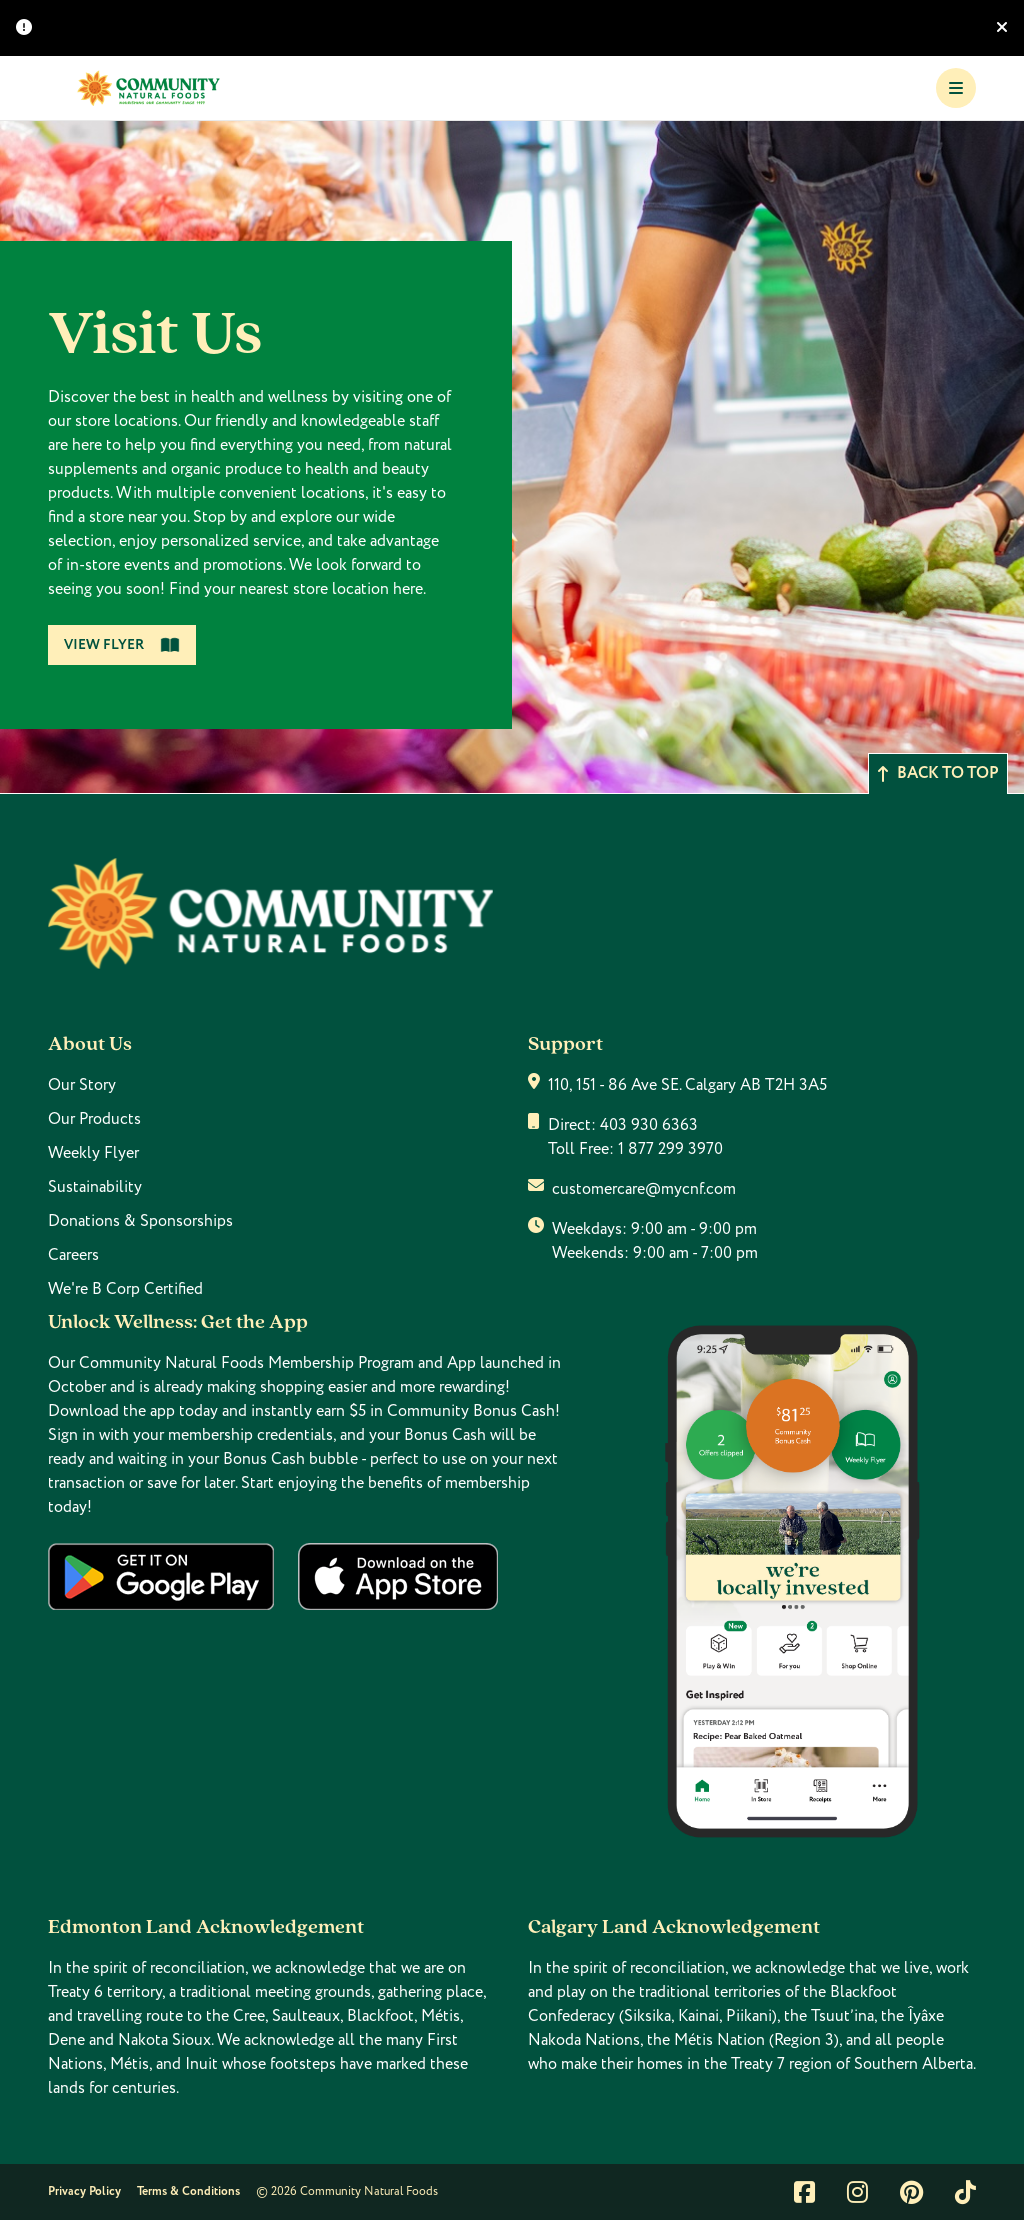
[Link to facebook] (804, 2192)
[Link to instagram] (857, 2192)
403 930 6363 (649, 1125)
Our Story (82, 1085)
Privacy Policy (84, 2191)
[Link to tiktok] (965, 2192)
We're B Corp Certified (125, 1289)
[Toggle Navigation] (956, 88)
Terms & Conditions (188, 2191)
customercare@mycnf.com (644, 1189)
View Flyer (122, 645)
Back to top (938, 773)
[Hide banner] (1002, 28)
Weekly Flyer (93, 1153)
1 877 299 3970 (670, 1149)
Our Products (94, 1119)
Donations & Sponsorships (140, 1221)
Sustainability (95, 1187)
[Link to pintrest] (911, 2192)
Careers (73, 1255)
